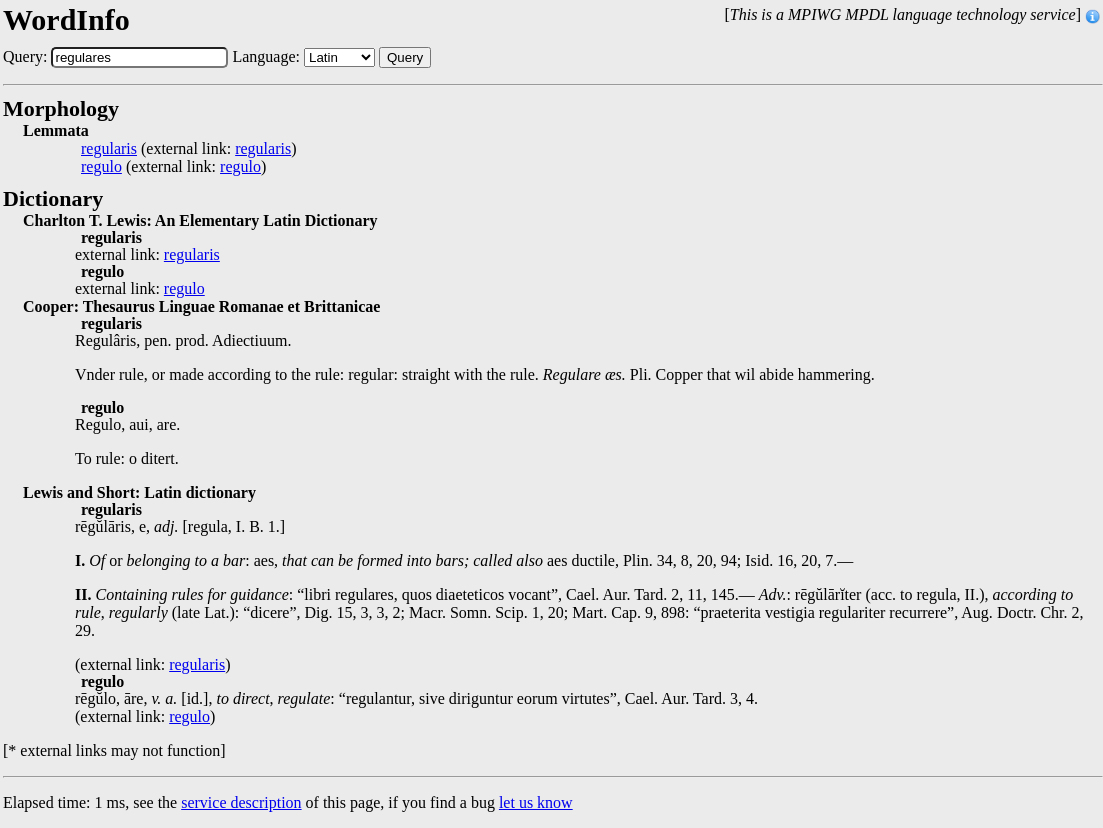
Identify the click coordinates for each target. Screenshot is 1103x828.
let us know (536, 802)
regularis (109, 149)
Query (405, 57)
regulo (101, 167)
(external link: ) (188, 149)
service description (241, 802)
